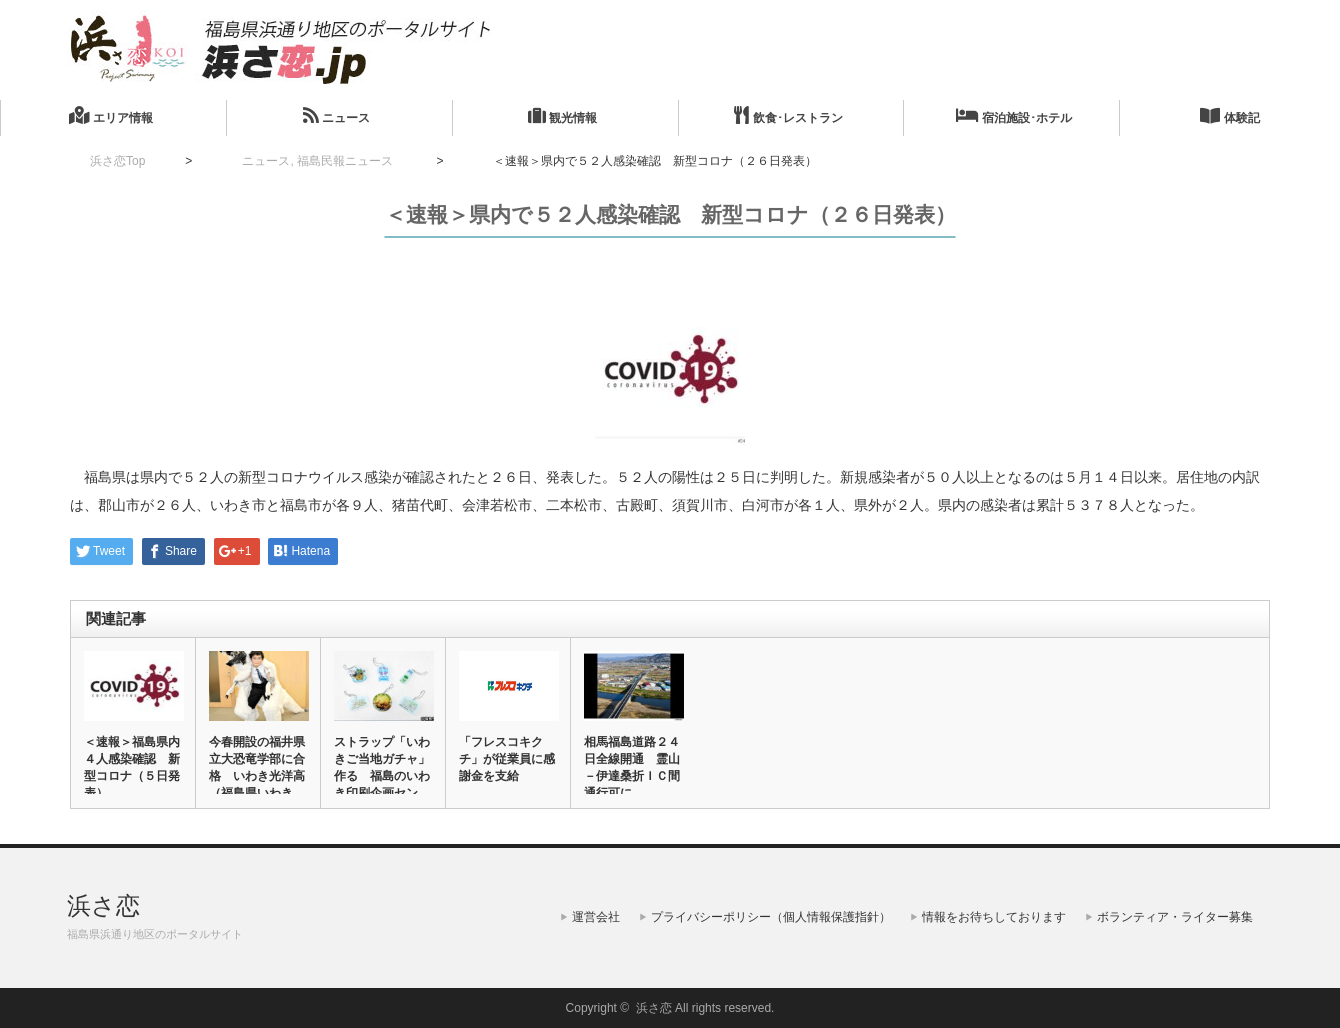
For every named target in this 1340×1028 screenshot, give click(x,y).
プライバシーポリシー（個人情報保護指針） (771, 917)
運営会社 (596, 917)
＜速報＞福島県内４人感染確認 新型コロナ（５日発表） (132, 767)
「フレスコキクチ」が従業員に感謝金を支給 (507, 759)
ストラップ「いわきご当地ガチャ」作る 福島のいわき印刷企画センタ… (382, 776)
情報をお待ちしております (994, 917)
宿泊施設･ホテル (1014, 115)
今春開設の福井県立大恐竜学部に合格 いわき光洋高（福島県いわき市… (257, 776)
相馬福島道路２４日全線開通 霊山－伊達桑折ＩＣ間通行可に (632, 767)
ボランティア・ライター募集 (1175, 917)
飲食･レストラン (788, 115)
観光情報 (562, 115)
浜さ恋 (103, 905)
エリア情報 (110, 115)
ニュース (336, 115)
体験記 (1229, 115)
